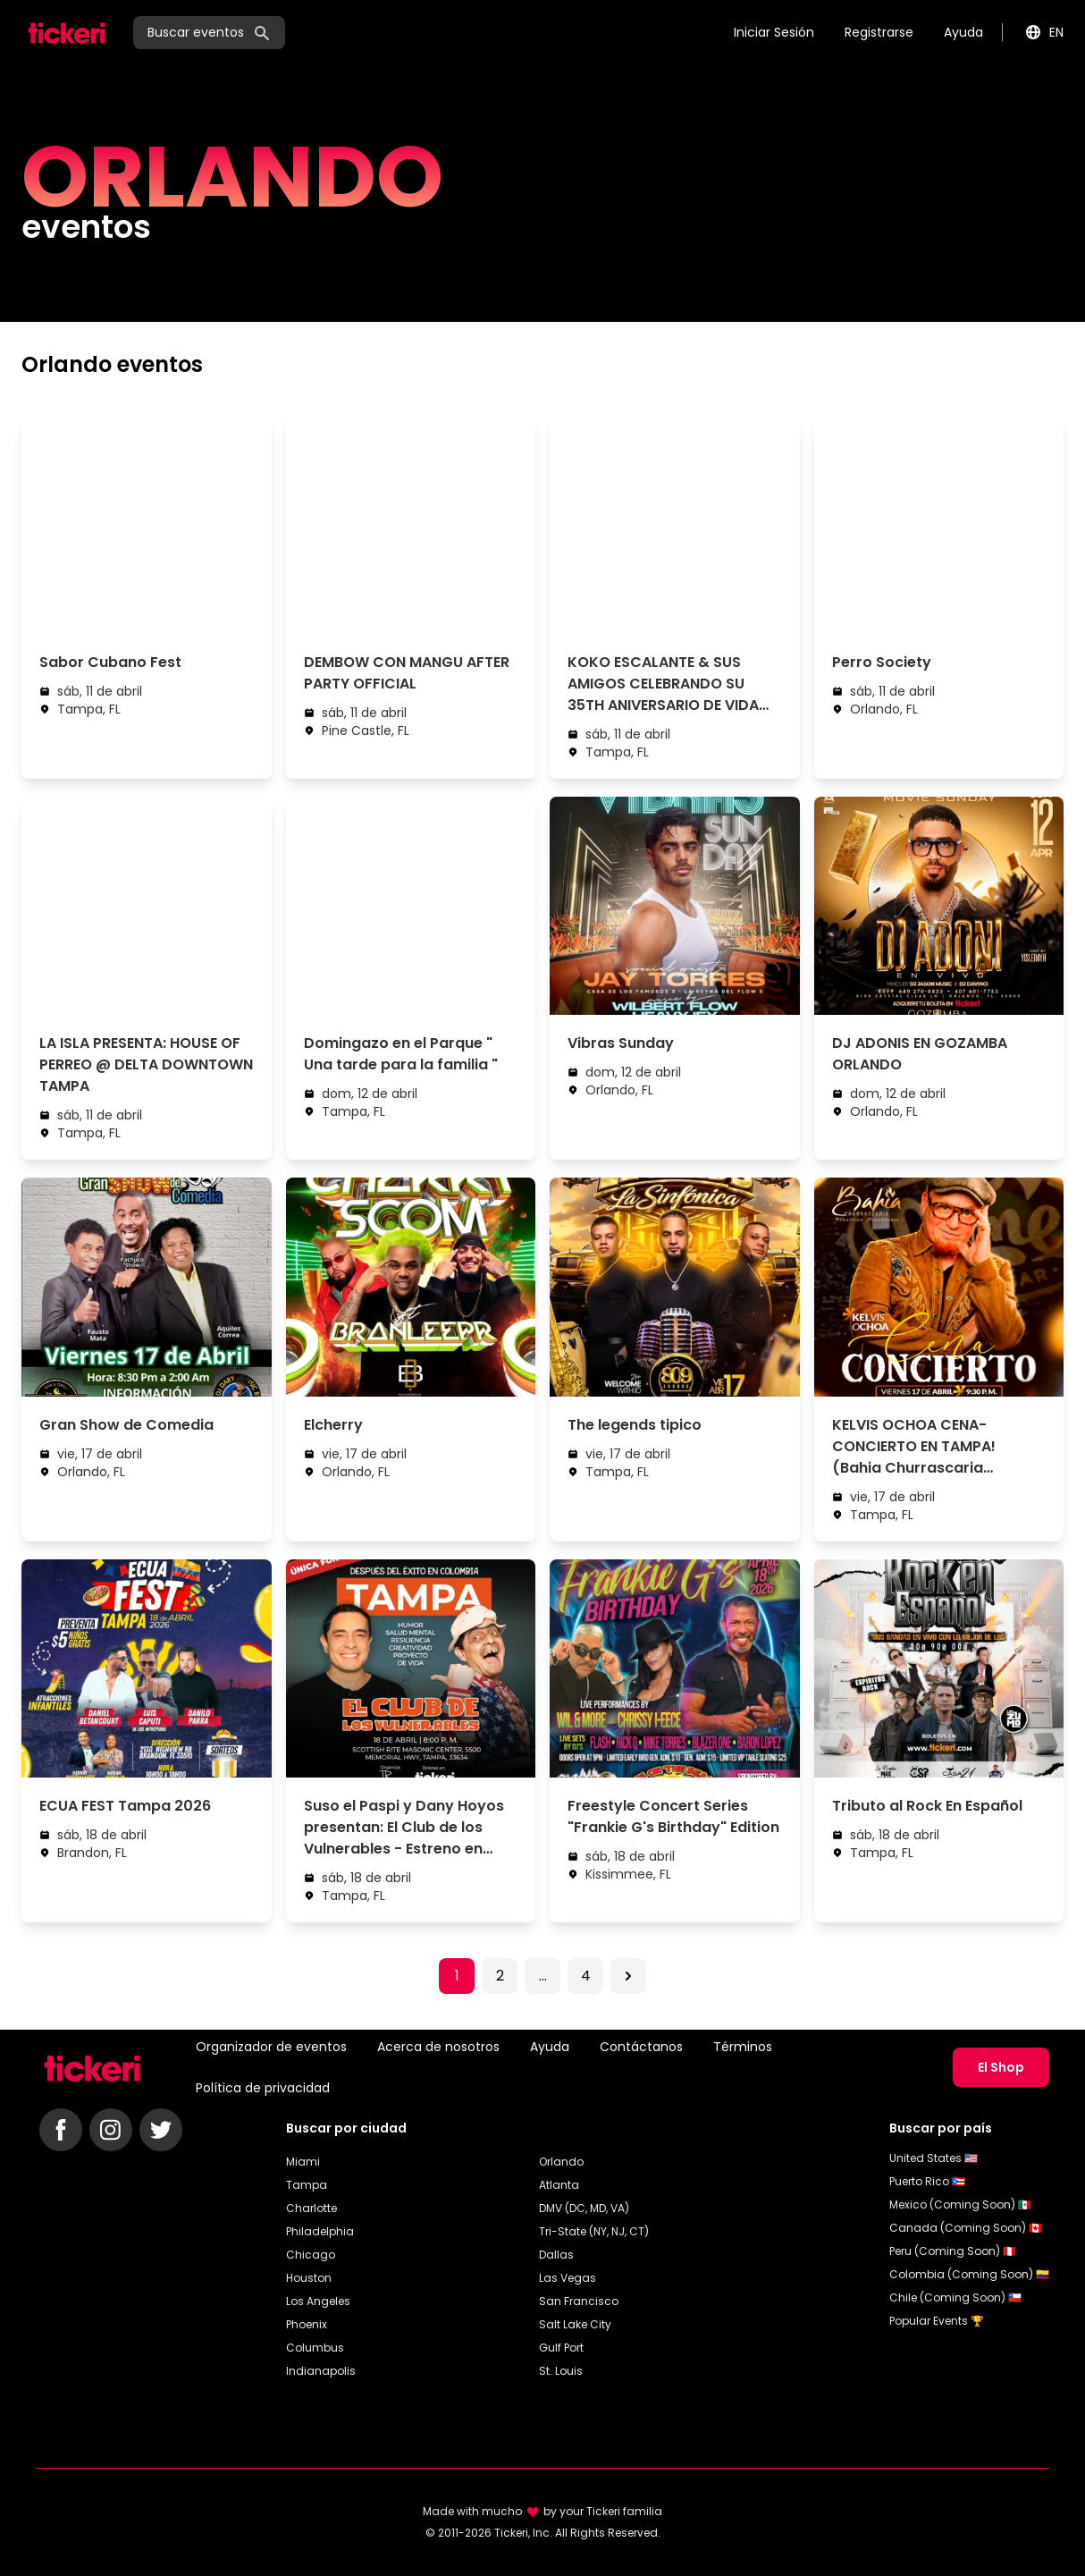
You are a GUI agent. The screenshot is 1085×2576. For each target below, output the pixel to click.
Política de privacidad (263, 2088)
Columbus (315, 2347)
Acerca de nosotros (438, 2047)
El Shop (1001, 2067)
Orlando (561, 2161)
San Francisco (578, 2301)
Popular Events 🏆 (936, 2320)
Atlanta (559, 2184)
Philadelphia (320, 2231)
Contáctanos (641, 2047)
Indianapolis (321, 2370)
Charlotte (311, 2208)
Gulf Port (561, 2347)
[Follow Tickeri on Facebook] (60, 2130)
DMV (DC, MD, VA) (584, 2208)
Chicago (310, 2254)
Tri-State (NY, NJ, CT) (594, 2231)
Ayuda (963, 32)
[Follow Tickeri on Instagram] (111, 2130)
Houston (309, 2277)
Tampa (306, 2184)
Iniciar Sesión (774, 32)
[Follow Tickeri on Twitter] (161, 2130)
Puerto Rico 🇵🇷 (927, 2181)
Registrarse (879, 32)
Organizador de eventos (271, 2047)
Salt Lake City (575, 2324)
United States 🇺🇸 (933, 2158)
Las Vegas (567, 2277)
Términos (742, 2047)
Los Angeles (318, 2301)
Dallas (556, 2254)
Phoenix (306, 2324)
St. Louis (561, 2370)
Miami (303, 2161)
